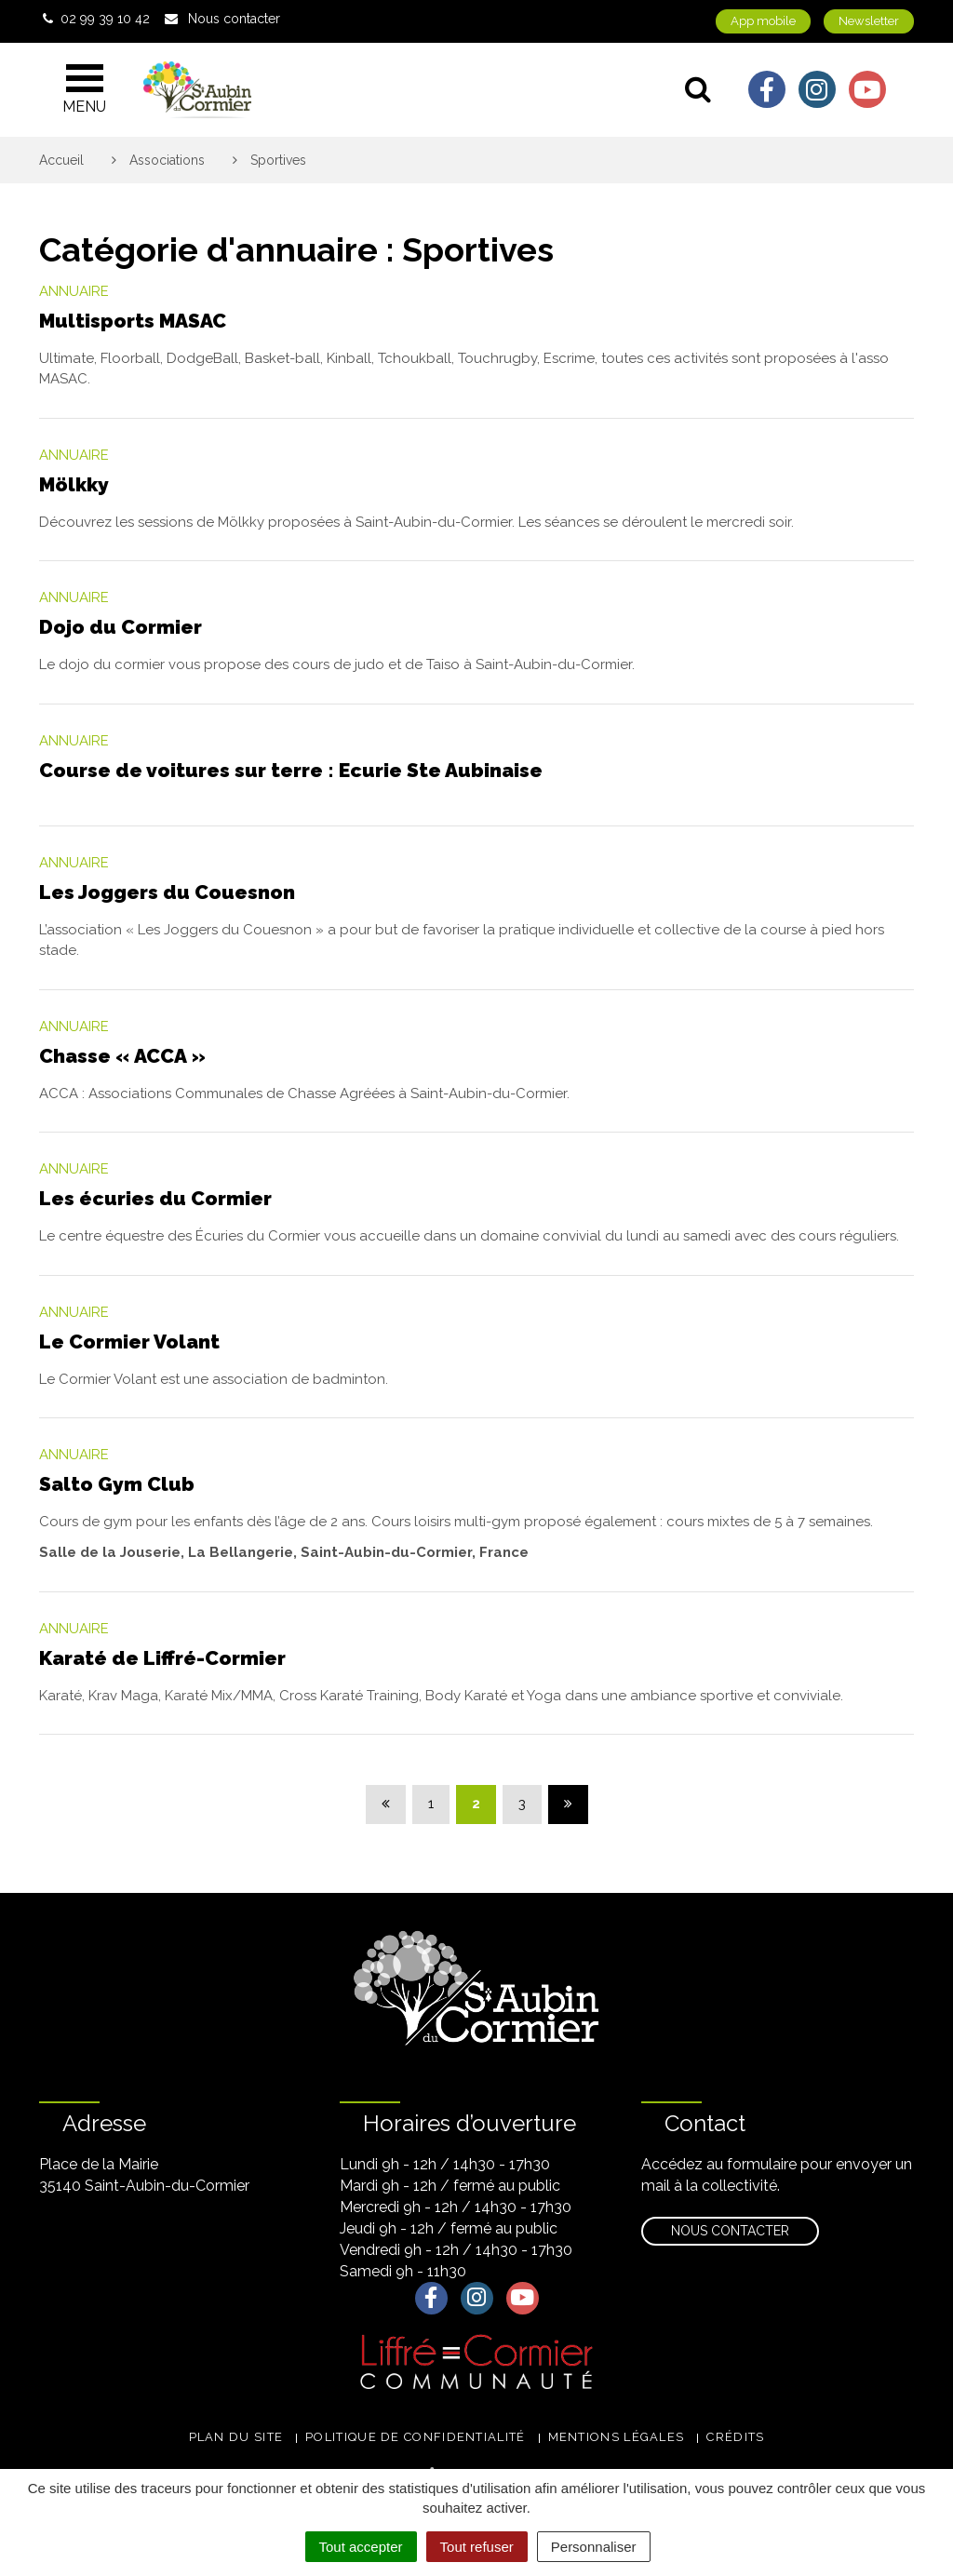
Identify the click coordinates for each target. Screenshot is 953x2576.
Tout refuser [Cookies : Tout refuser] (477, 2547)
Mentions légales (616, 2437)
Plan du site (236, 2437)
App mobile (763, 21)
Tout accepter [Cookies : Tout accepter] (361, 2547)
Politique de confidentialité (415, 2437)
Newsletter (869, 21)
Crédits (735, 2437)
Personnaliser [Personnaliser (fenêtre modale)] (594, 2547)
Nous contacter (730, 2230)
